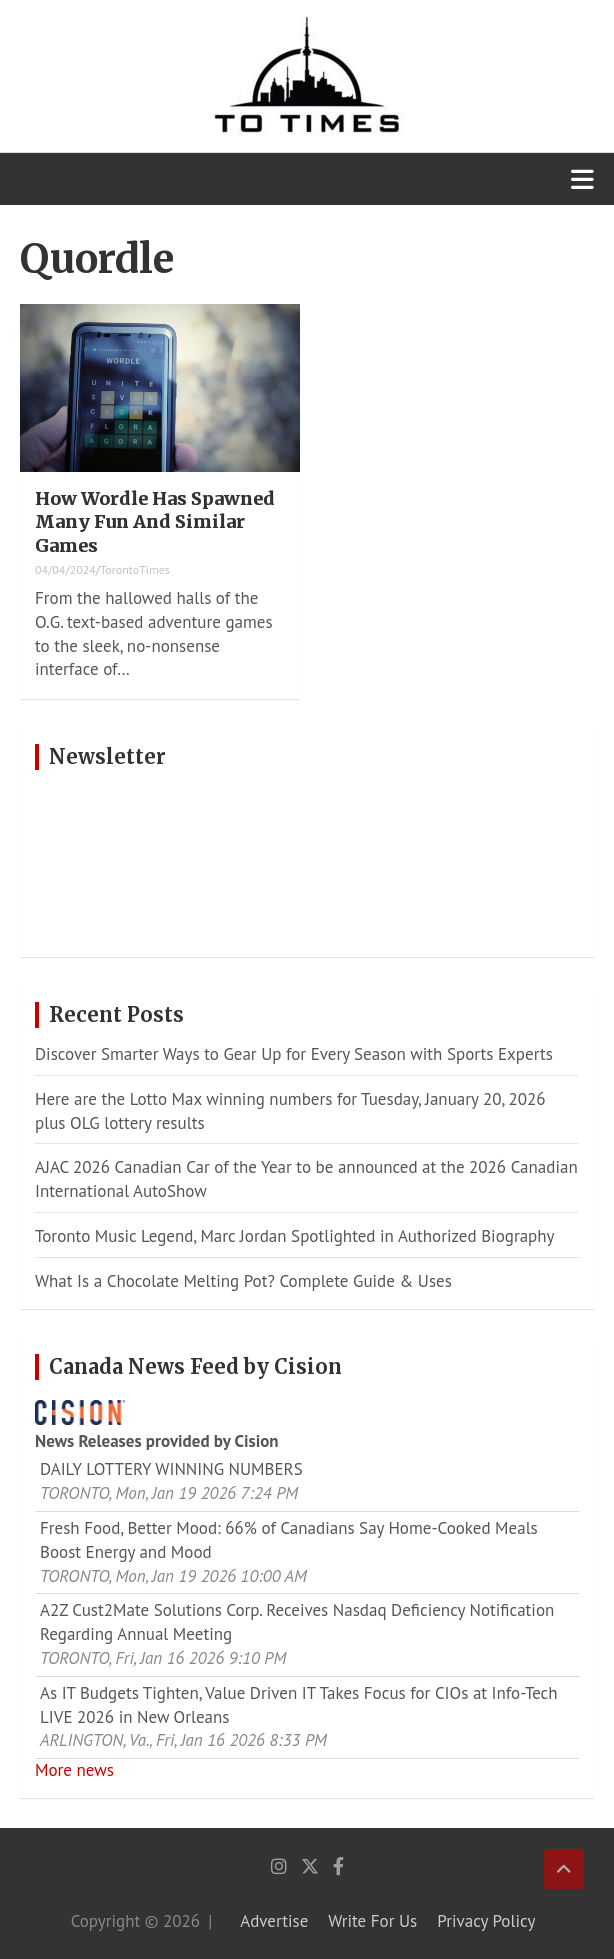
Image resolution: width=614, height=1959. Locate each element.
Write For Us (372, 1921)
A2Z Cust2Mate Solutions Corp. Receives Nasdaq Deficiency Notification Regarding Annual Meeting (297, 1622)
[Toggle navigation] (582, 179)
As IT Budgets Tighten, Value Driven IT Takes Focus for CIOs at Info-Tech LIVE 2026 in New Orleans (299, 1705)
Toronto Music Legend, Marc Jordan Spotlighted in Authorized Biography (295, 1236)
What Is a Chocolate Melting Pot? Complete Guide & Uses (243, 1281)
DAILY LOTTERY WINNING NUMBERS (171, 1469)
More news (74, 1770)
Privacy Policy (486, 1921)
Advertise (274, 1921)
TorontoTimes (135, 569)
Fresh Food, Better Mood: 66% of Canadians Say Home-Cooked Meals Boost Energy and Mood (289, 1540)
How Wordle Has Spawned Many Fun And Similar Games (155, 522)
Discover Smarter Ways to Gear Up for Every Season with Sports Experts (294, 1054)
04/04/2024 (65, 569)
